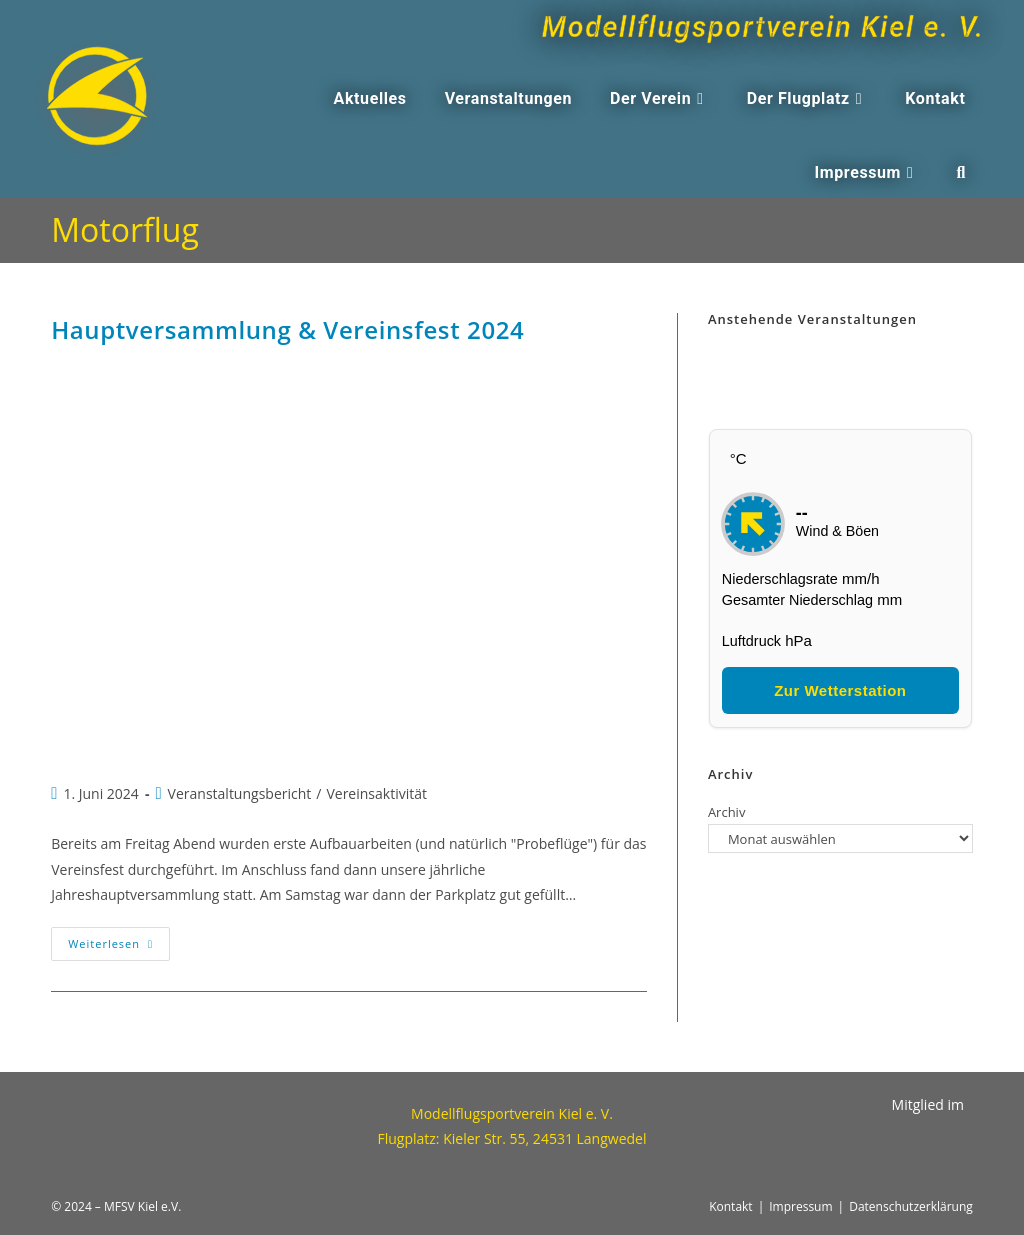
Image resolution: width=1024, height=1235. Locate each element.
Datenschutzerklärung (911, 1206)
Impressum (800, 1206)
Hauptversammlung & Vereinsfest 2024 (287, 329)
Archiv (727, 812)
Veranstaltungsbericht (240, 793)
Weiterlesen (119, 939)
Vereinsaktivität (376, 793)
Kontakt (730, 1206)
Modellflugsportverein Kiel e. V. (735, 26)
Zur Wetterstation (840, 690)
